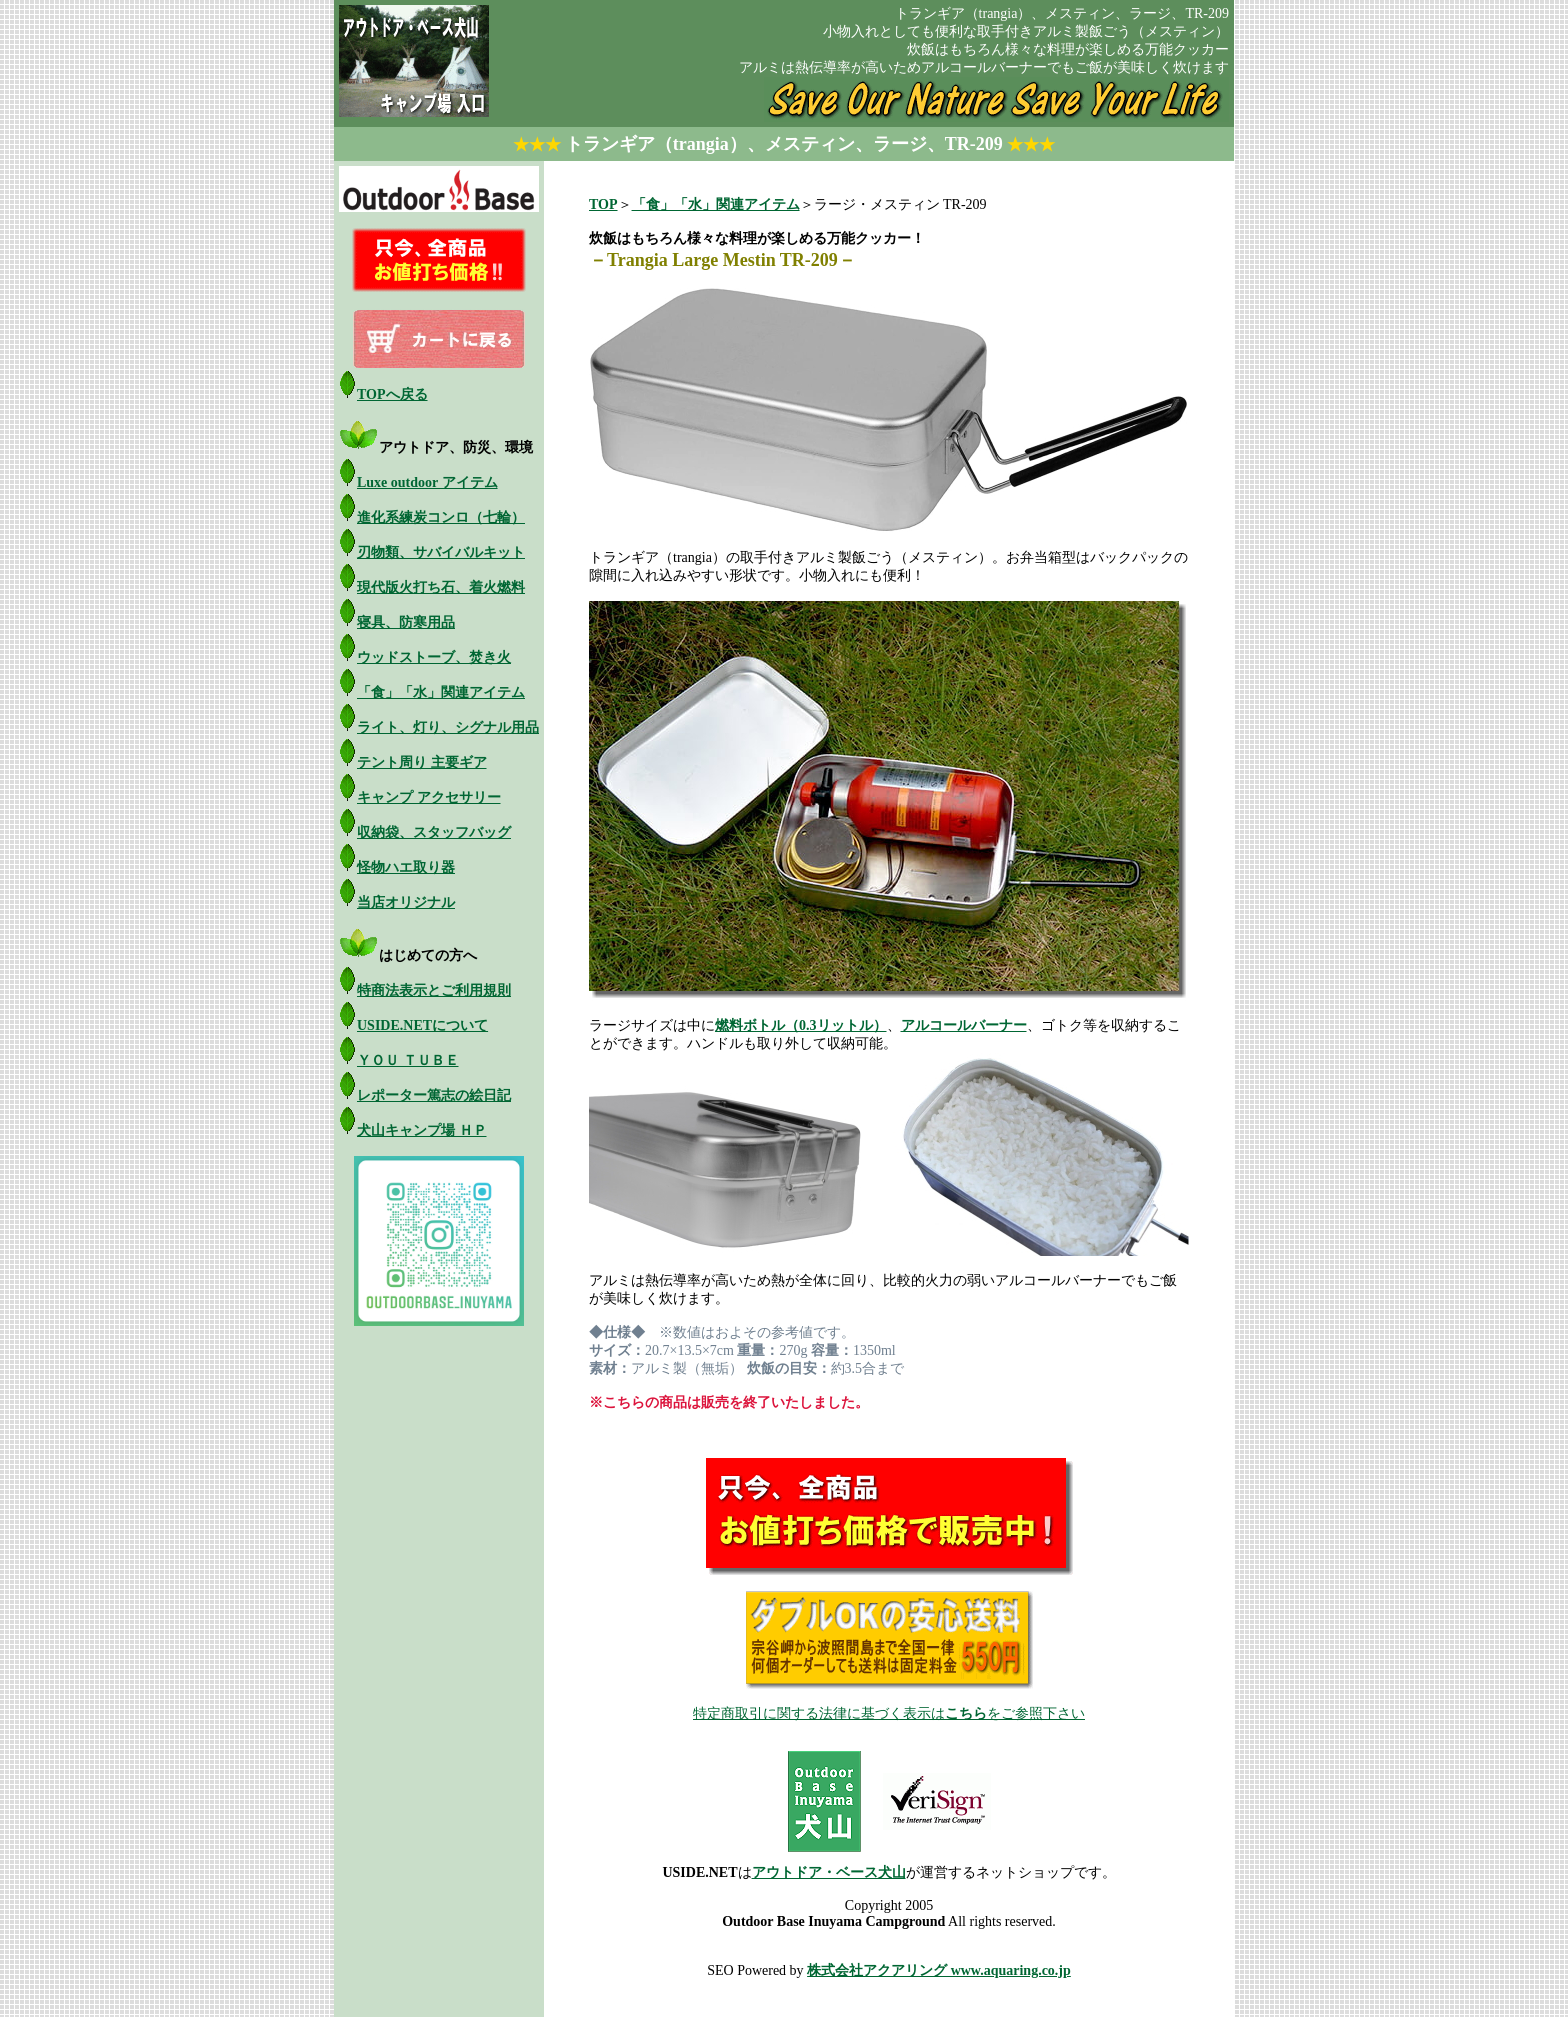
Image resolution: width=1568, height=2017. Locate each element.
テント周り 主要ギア (422, 762)
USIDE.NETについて (422, 1025)
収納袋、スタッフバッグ (434, 832)
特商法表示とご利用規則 (434, 990)
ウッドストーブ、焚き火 (434, 657)
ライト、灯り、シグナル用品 (448, 727)
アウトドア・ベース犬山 (829, 1872)
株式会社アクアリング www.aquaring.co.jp (939, 1970)
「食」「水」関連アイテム (441, 692)
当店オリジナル (406, 902)
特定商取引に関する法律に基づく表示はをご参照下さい (889, 1713)
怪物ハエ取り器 (406, 867)
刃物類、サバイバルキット (441, 552)
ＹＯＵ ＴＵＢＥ (408, 1060)
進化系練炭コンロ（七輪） (441, 517)
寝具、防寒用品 (406, 622)
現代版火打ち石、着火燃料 (441, 587)
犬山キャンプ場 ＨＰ (422, 1130)
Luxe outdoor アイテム (427, 482)
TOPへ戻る (392, 394)
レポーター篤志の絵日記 (434, 1095)
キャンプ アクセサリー (429, 797)
